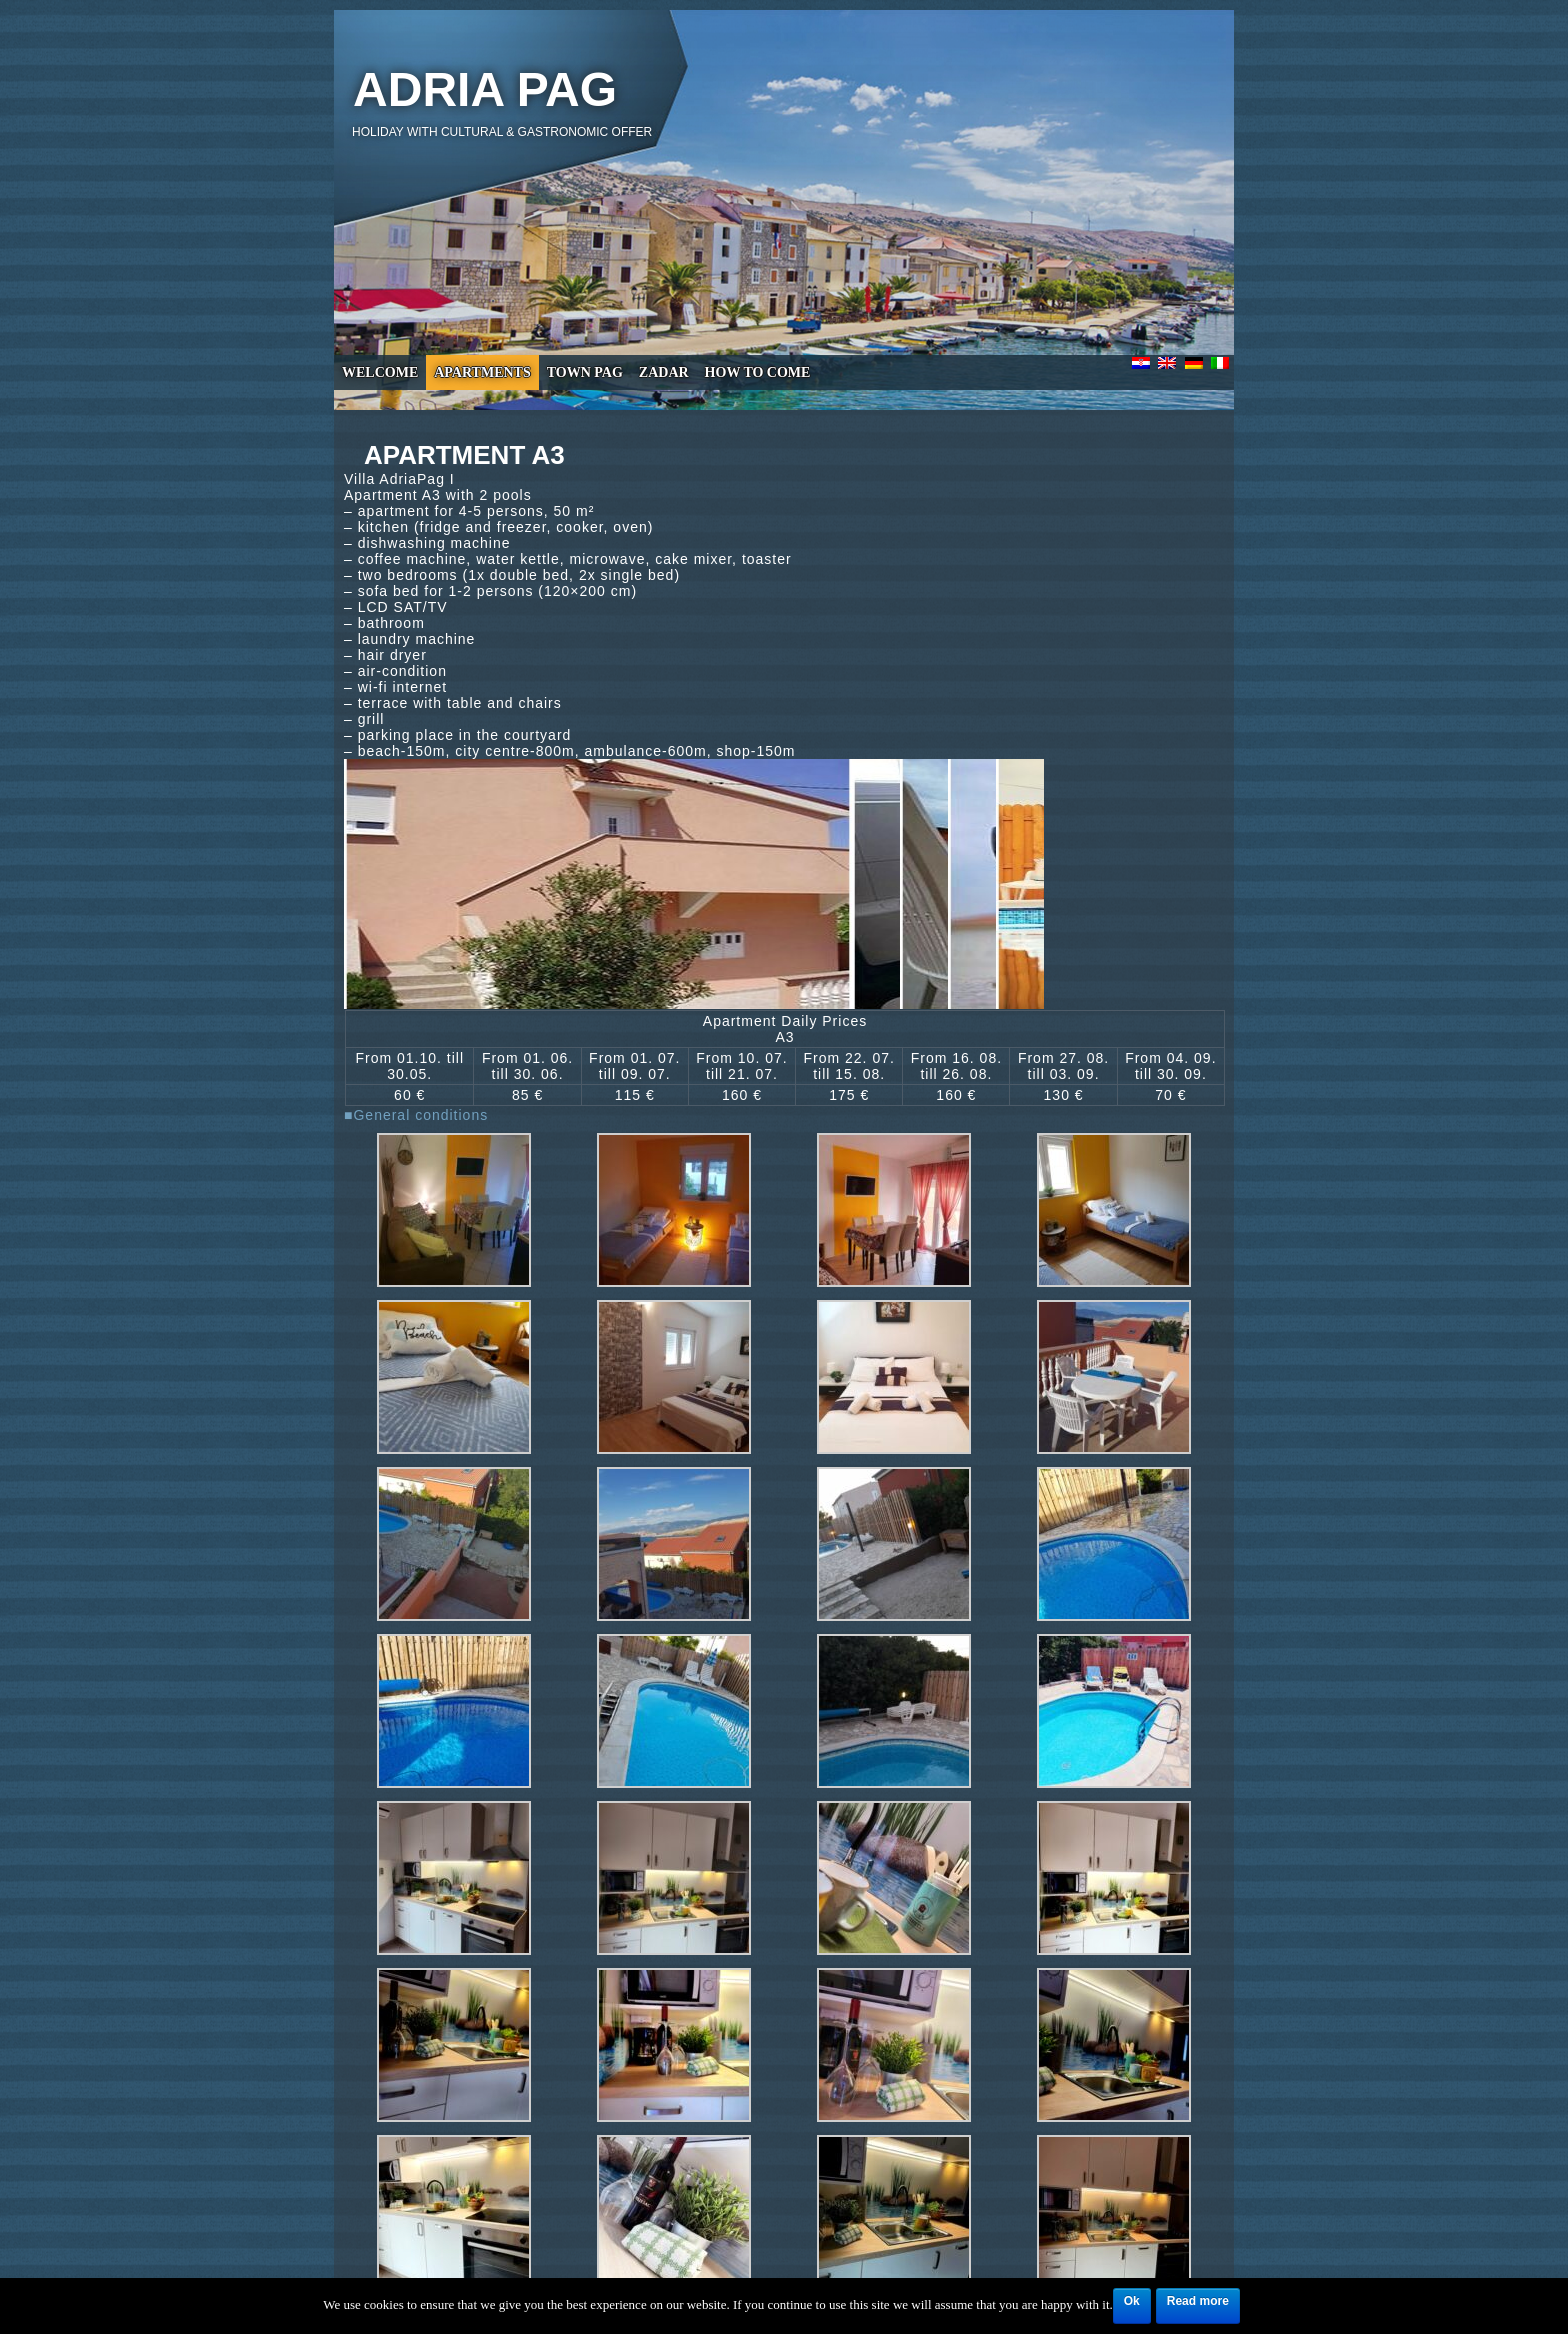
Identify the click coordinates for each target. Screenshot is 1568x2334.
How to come (758, 372)
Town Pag (585, 372)
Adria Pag (485, 89)
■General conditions (416, 1115)
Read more (1198, 2301)
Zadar (664, 372)
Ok (1132, 2301)
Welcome (380, 372)
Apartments (482, 372)
